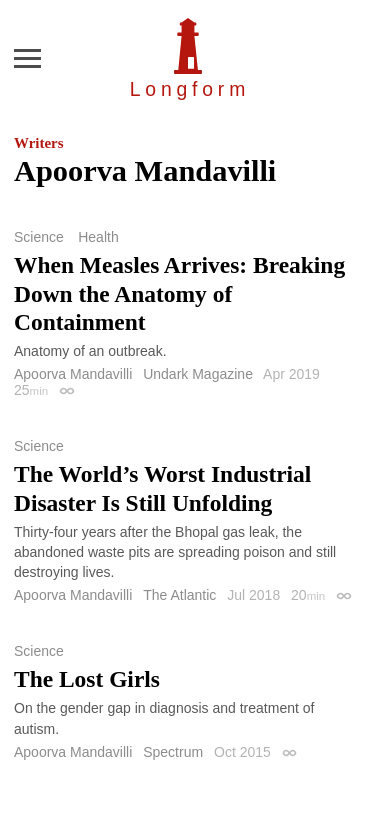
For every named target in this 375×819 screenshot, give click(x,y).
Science (39, 237)
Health (98, 237)
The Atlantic (179, 595)
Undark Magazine (198, 374)
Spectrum (173, 752)
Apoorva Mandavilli (73, 374)
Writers (38, 143)
